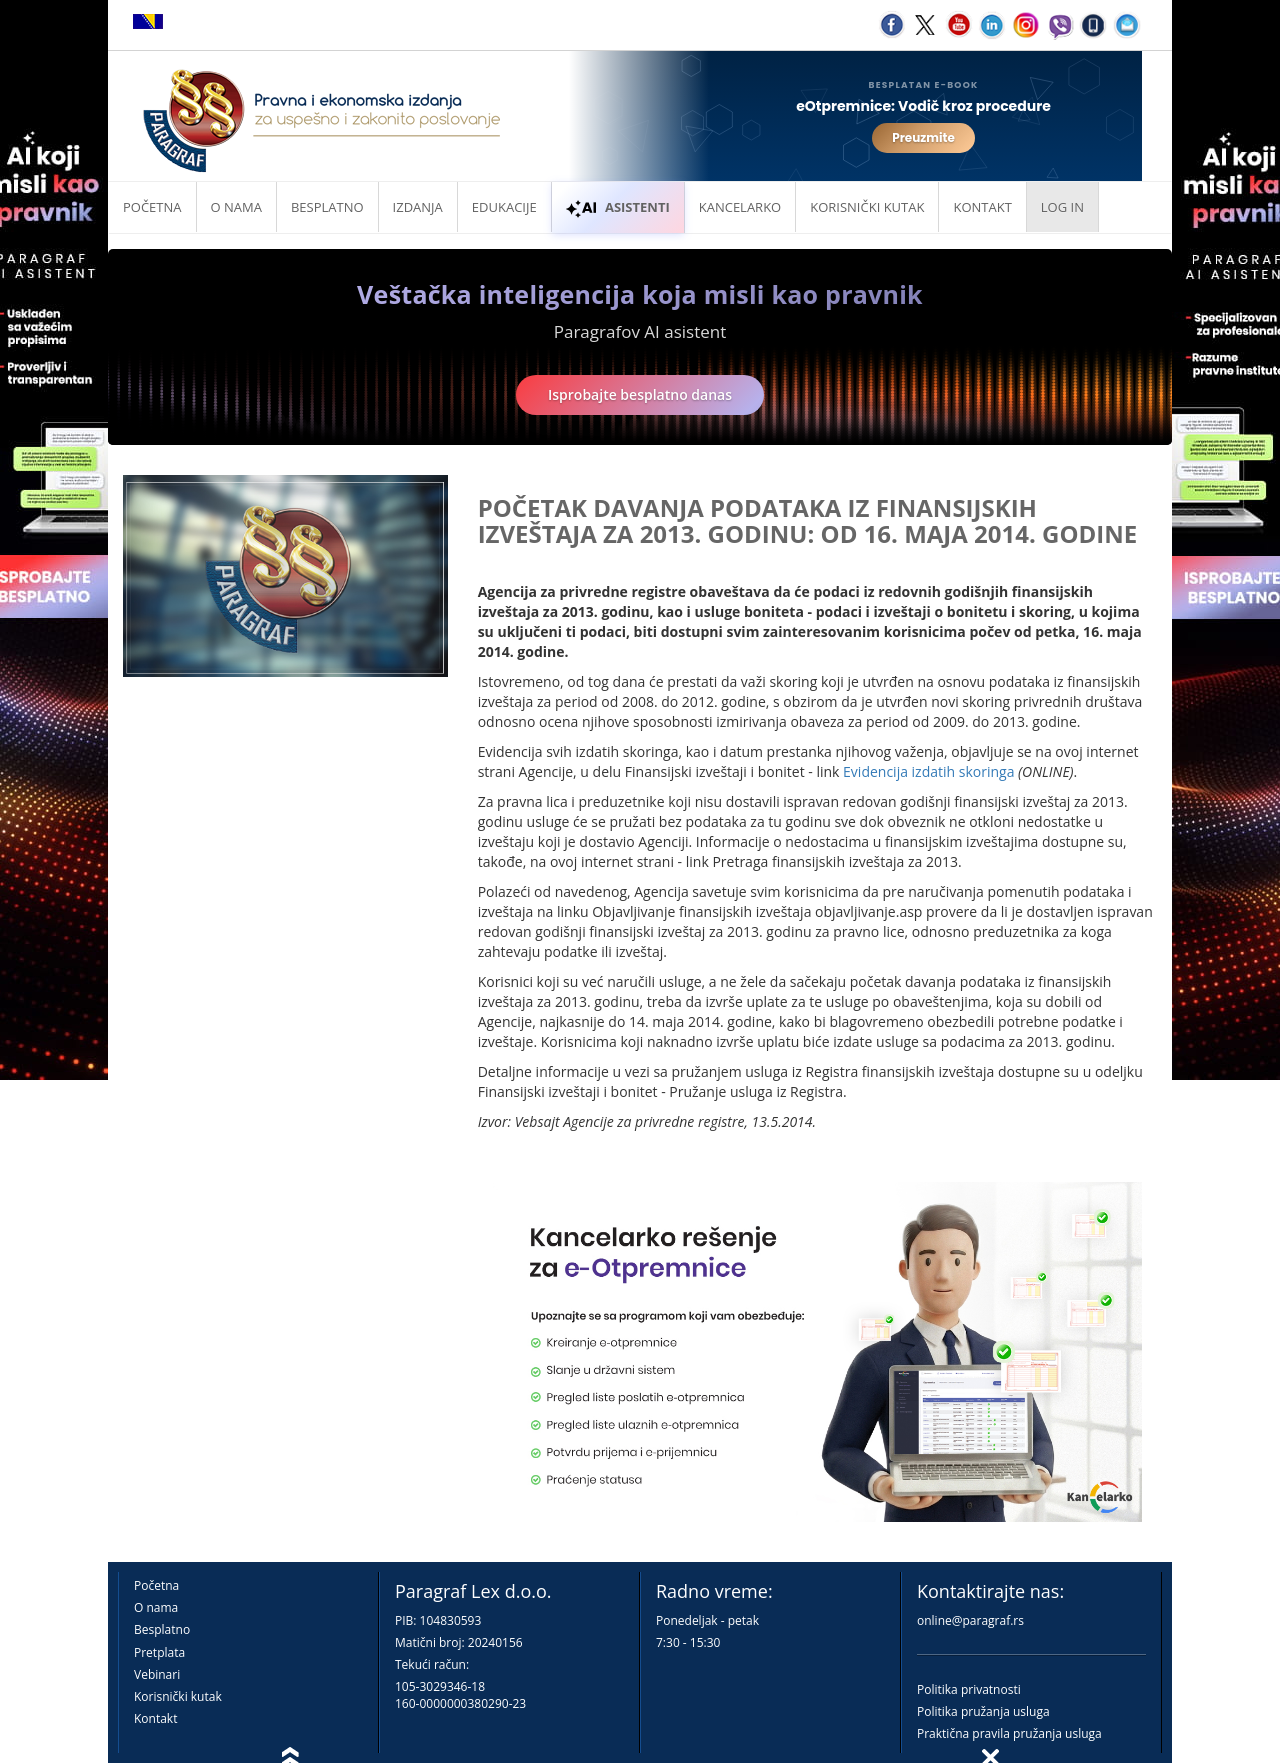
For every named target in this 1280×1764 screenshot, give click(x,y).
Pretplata (159, 1652)
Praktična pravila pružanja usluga (1009, 1733)
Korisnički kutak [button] (867, 207)
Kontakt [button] (982, 207)
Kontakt (155, 1718)
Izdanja (418, 207)
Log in (1062, 207)
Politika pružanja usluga (983, 1711)
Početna (152, 207)
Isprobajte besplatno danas (640, 394)
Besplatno (327, 207)
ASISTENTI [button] (618, 207)
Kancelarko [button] (740, 207)
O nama (236, 207)
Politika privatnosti (969, 1689)
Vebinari (157, 1674)
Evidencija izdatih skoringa (928, 771)
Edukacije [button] (504, 207)
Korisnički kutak (178, 1696)
